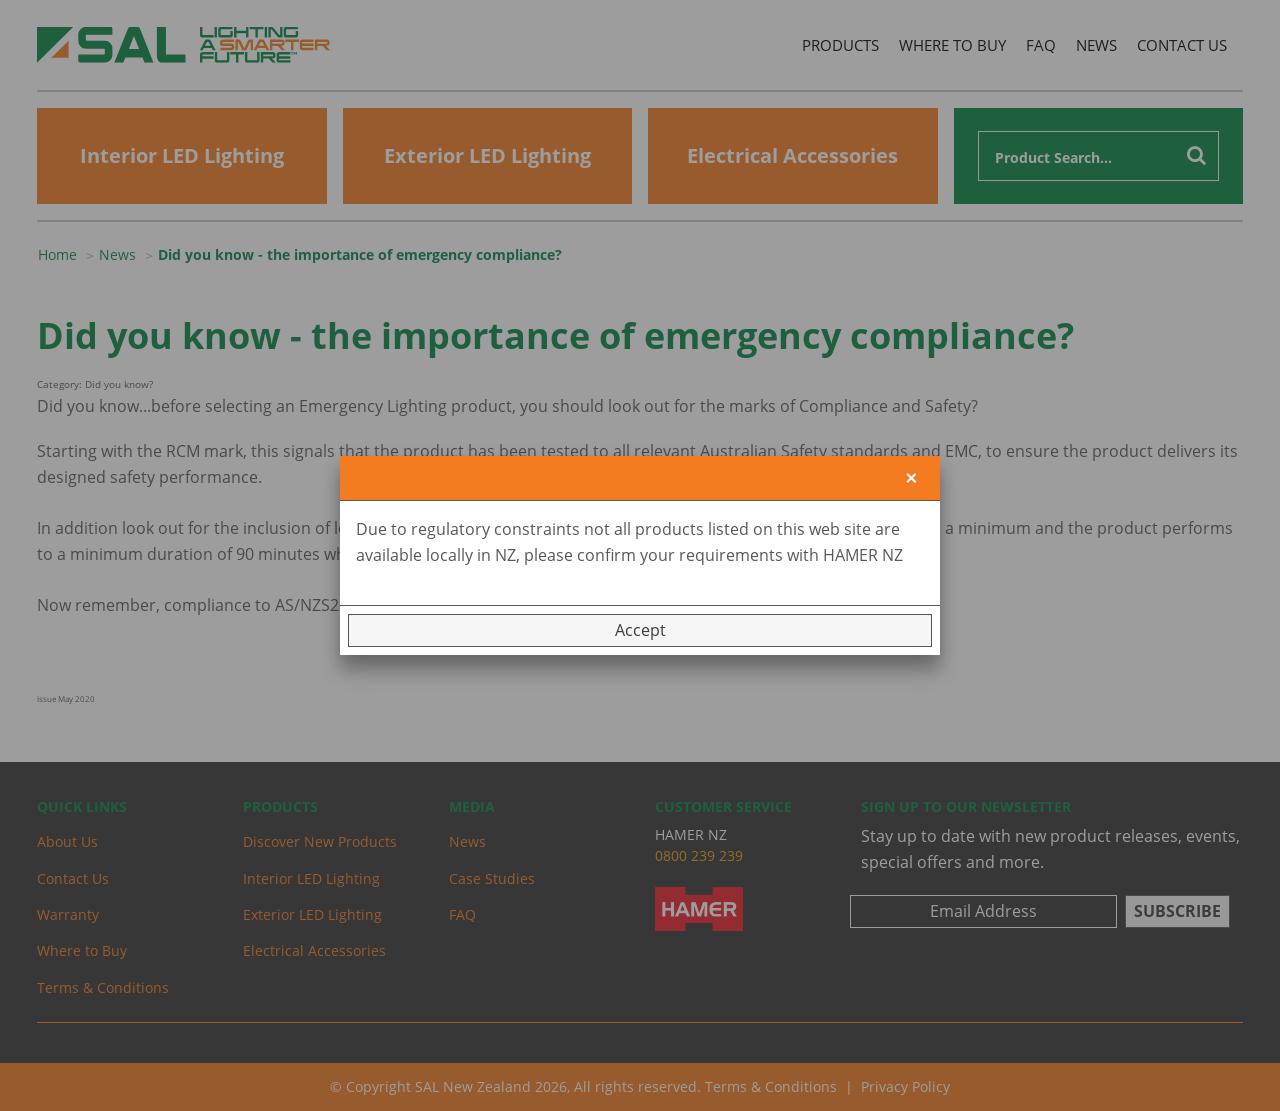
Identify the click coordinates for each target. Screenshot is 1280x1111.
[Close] (911, 478)
